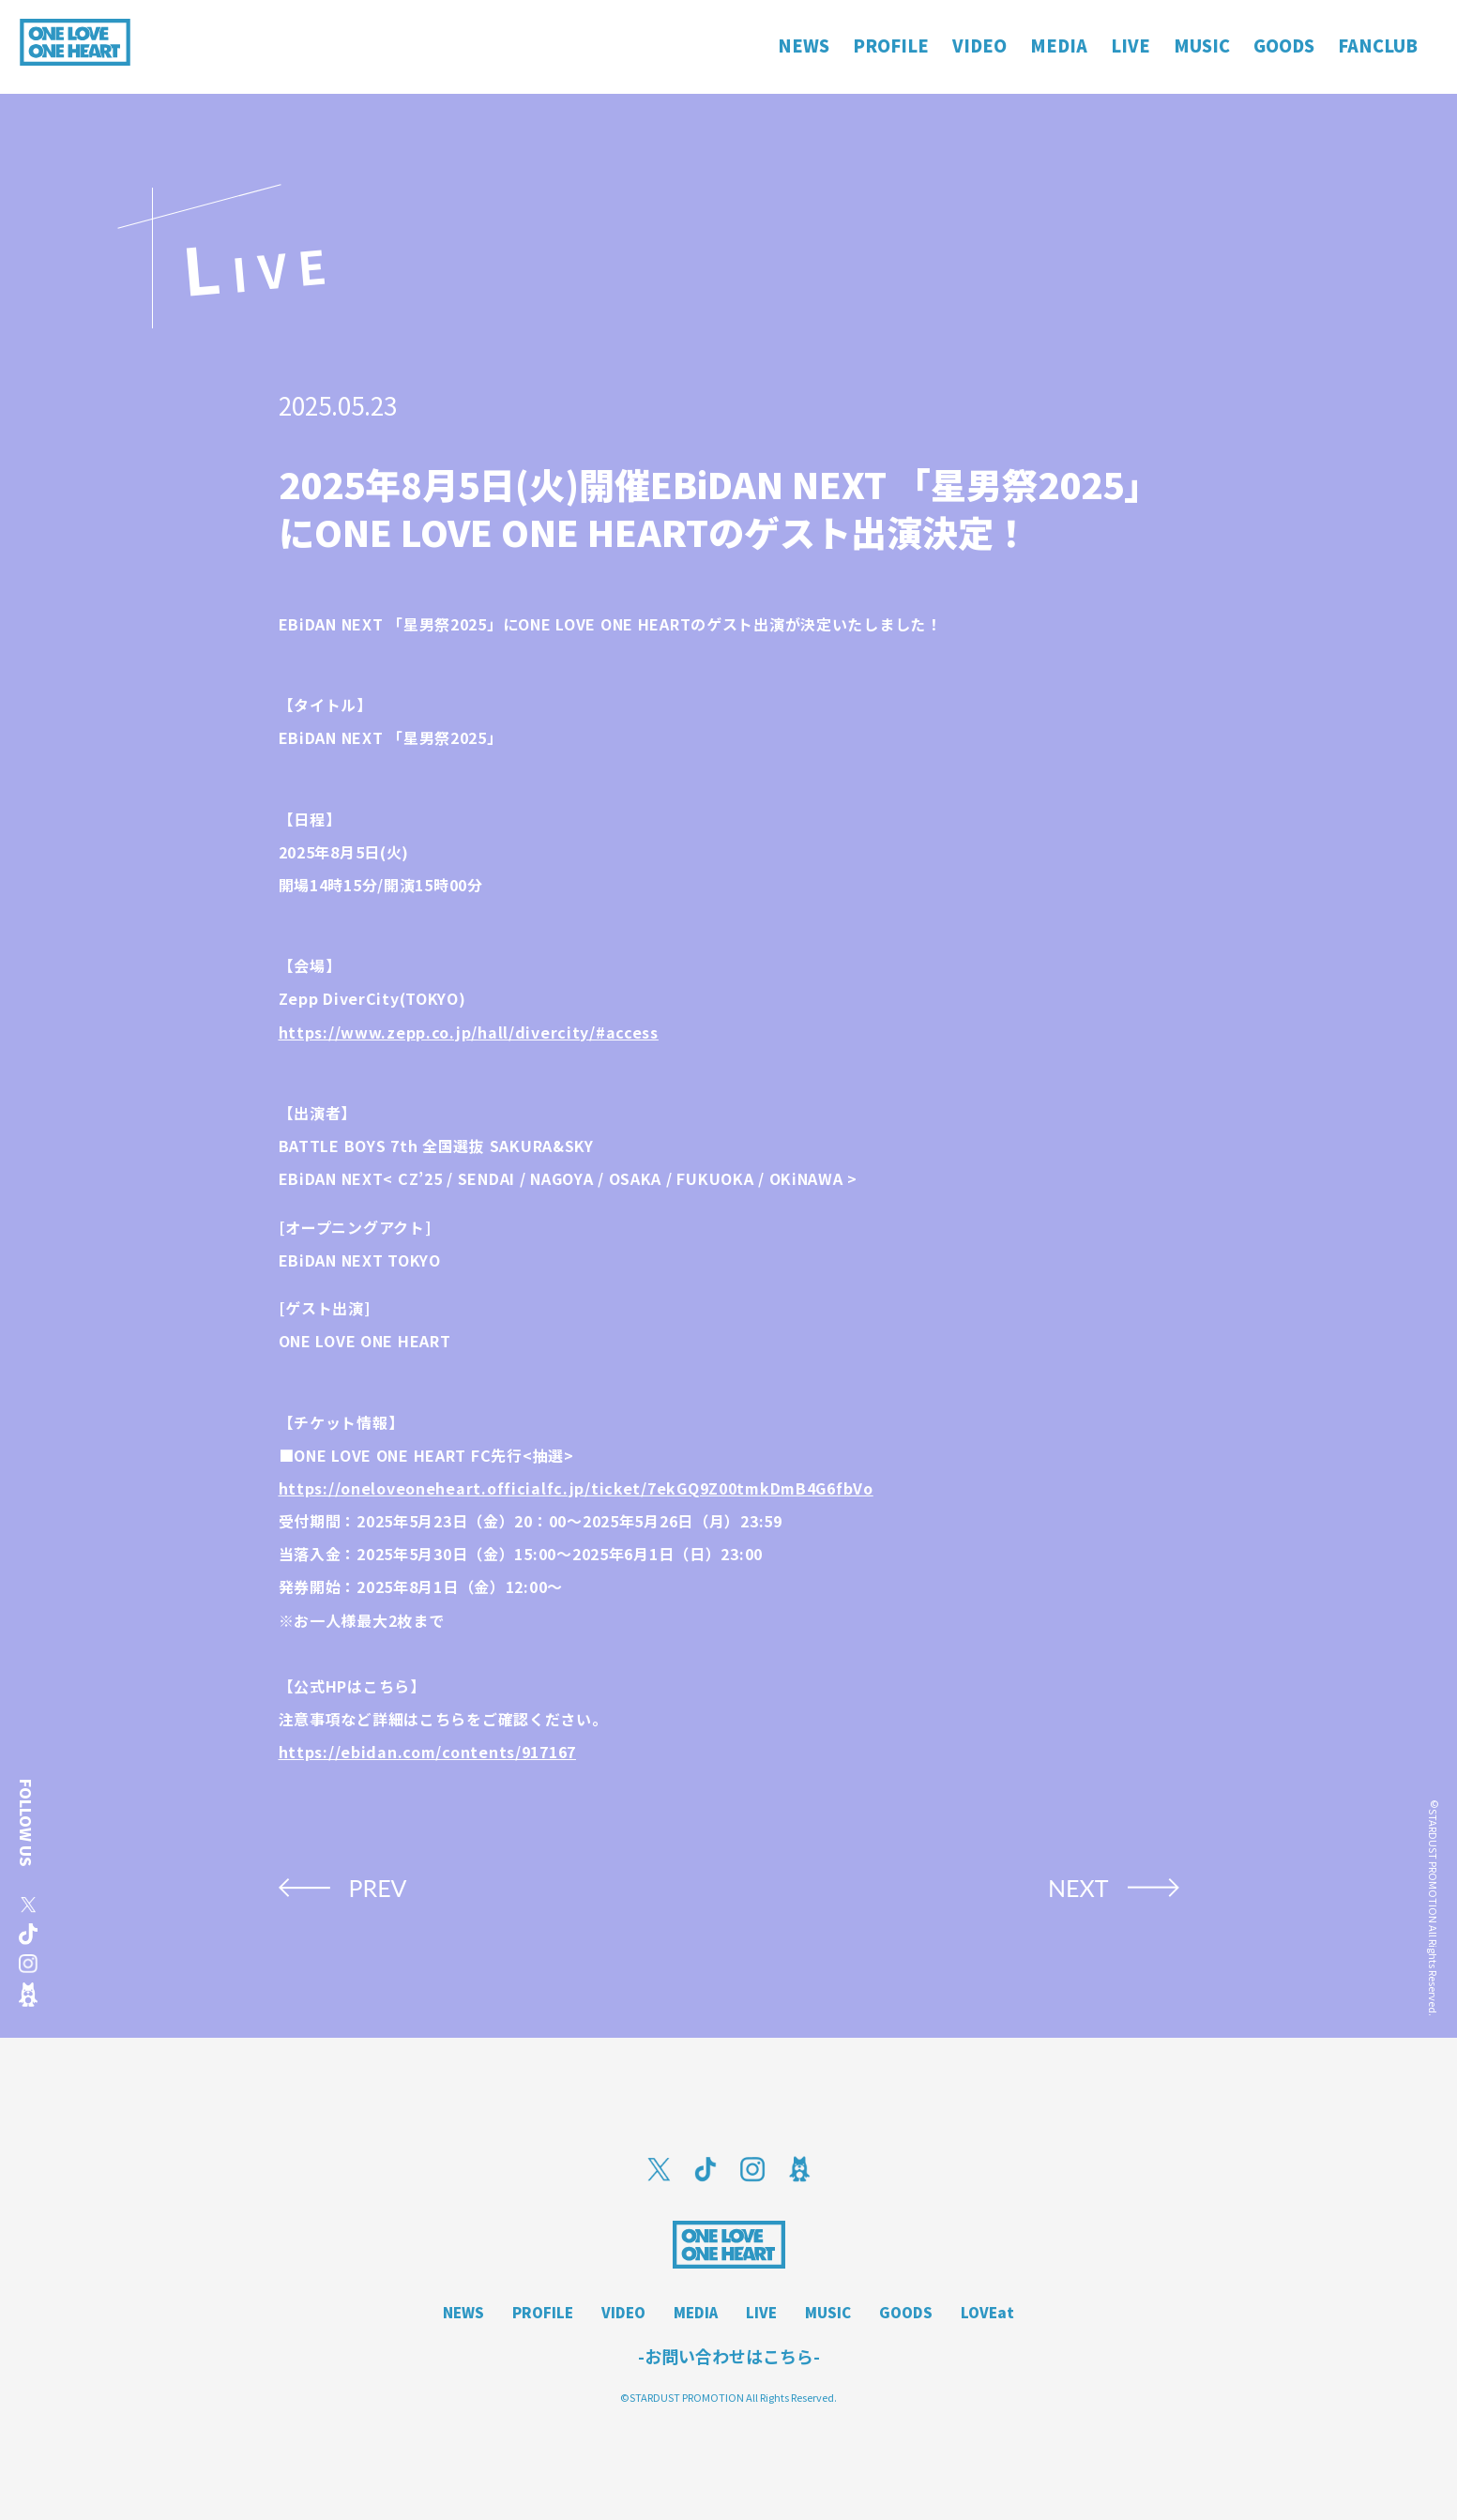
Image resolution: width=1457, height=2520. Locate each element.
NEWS (463, 2312)
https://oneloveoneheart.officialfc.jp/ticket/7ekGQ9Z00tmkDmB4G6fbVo (576, 1488)
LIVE (761, 2312)
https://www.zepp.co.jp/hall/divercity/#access (469, 1032)
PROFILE (542, 2312)
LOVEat (987, 2312)
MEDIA (696, 2312)
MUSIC (828, 2312)
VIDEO (623, 2312)
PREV (378, 1888)
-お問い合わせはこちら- (729, 2355)
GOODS (906, 2312)
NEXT (1078, 1888)
